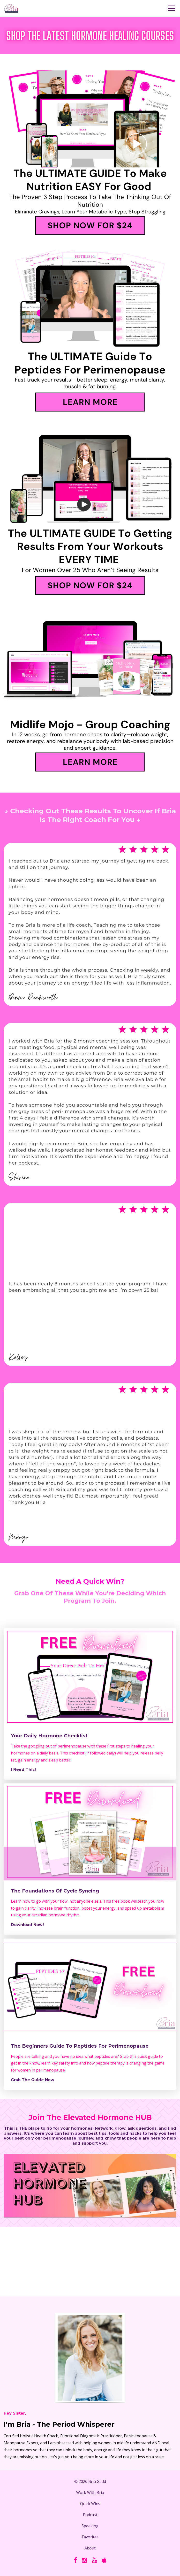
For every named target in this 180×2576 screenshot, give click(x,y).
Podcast (90, 2514)
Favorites (90, 2537)
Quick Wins (90, 2503)
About (90, 2548)
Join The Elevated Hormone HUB (90, 2117)
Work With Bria (90, 2492)
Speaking (90, 2525)
